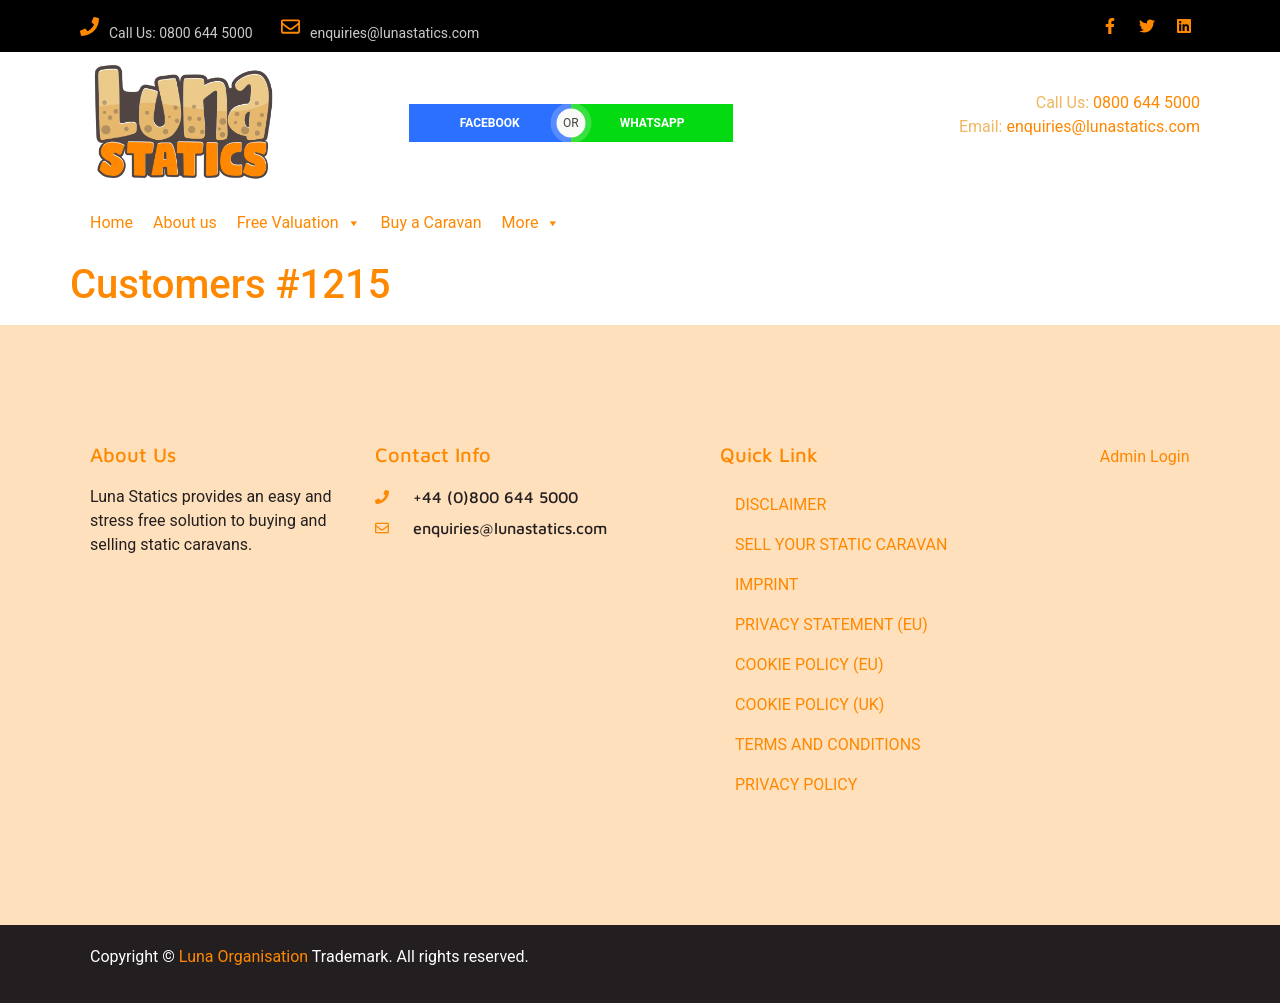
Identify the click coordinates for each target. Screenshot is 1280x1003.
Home (111, 222)
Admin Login (1145, 456)
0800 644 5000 (1146, 102)
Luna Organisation (243, 956)
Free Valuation (299, 223)
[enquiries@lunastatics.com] (290, 26)
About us (185, 222)
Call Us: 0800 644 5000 (181, 33)
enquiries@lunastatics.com (394, 33)
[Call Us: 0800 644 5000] (89, 26)
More (531, 223)
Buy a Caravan (431, 222)
